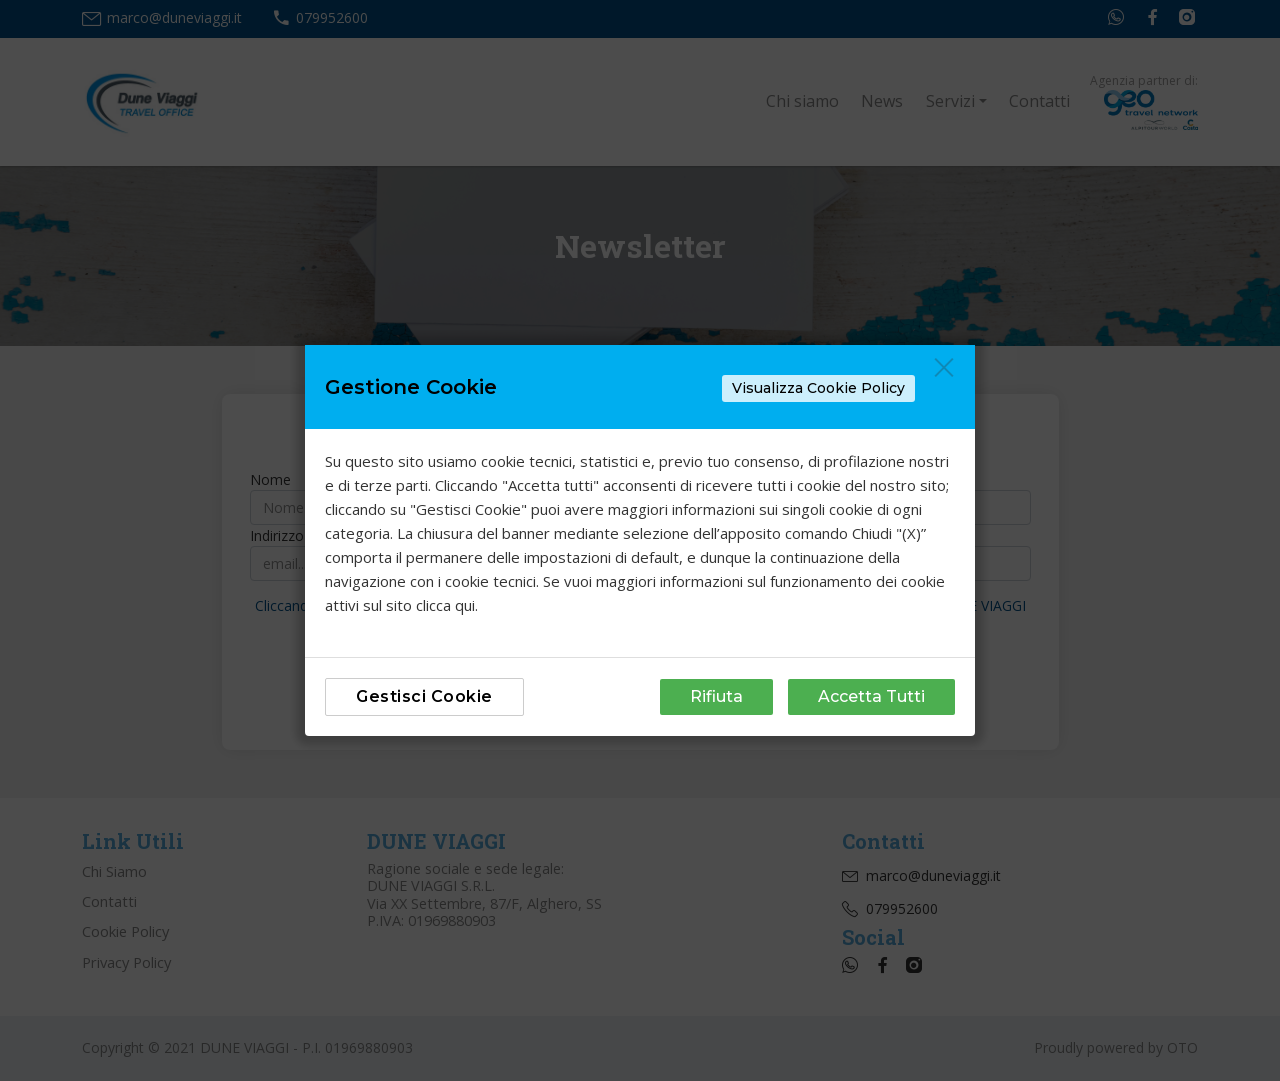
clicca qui (445, 605)
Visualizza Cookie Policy (818, 388)
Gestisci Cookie (424, 696)
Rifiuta (716, 696)
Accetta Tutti (871, 696)
